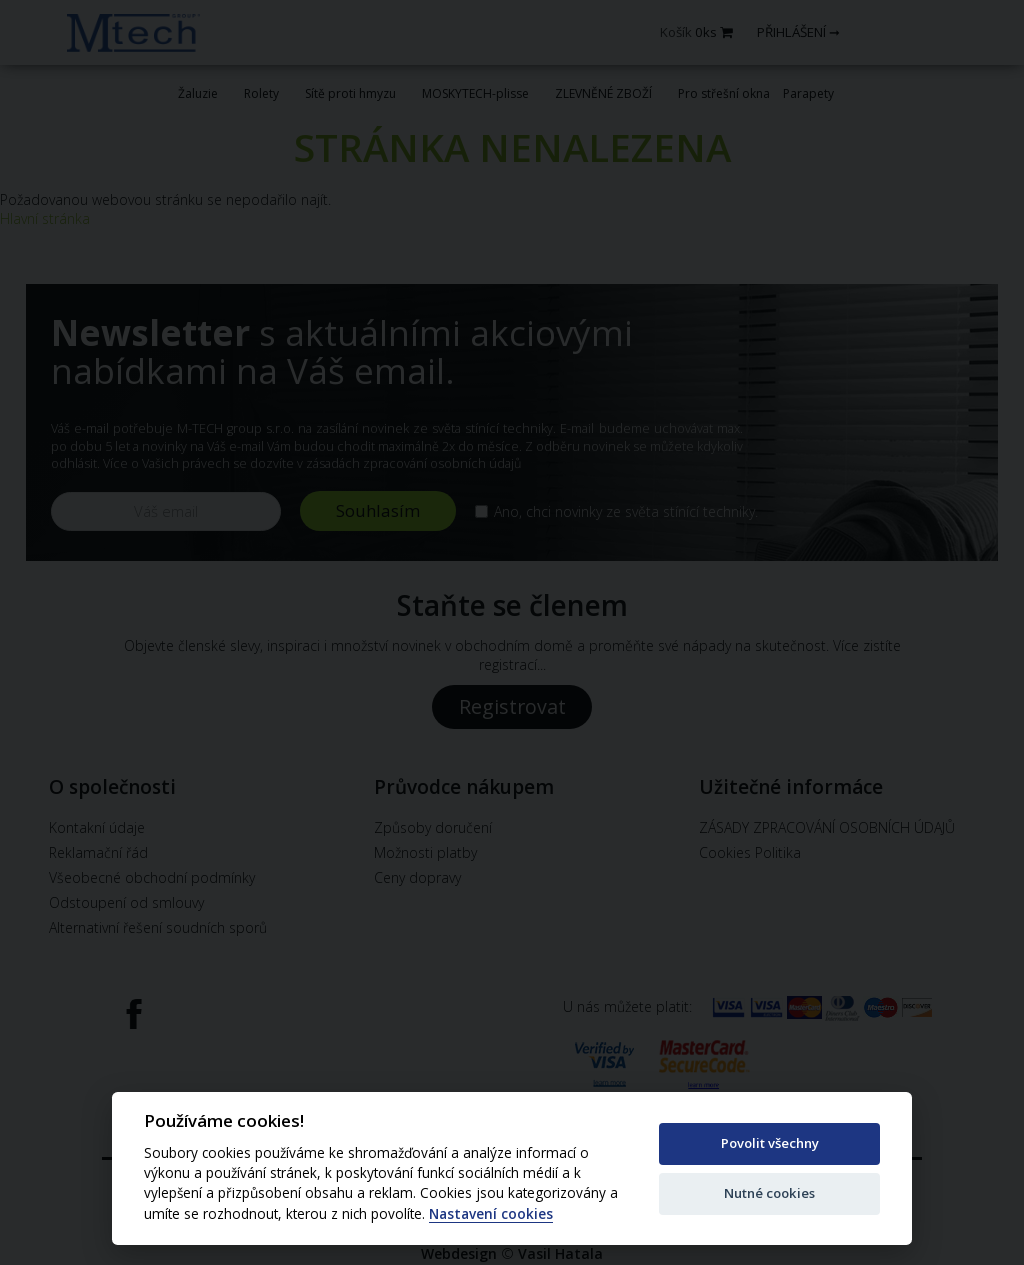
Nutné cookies (769, 1193)
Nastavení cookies (491, 1214)
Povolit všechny (770, 1143)
